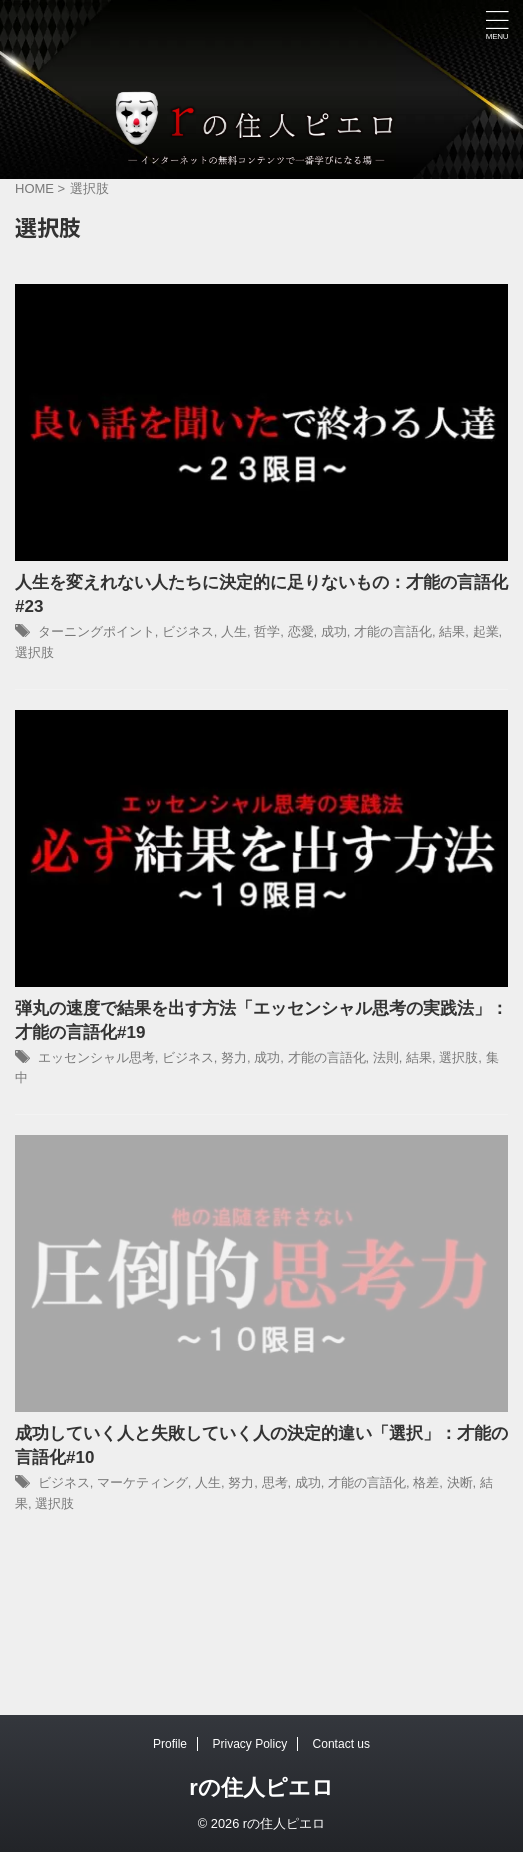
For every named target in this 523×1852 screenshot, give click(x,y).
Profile (170, 1744)
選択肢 (34, 652)
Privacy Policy (249, 1744)
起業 (486, 631)
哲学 (267, 631)
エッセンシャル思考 (96, 1057)
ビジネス (188, 631)
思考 (275, 1482)
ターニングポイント (96, 631)
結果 (452, 631)
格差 (426, 1482)
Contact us (341, 1744)
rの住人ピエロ (261, 1787)
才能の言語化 (393, 631)
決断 (460, 1482)
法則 (386, 1057)
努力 (234, 1057)
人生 (234, 631)
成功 (334, 631)
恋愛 (301, 631)
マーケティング (142, 1482)
